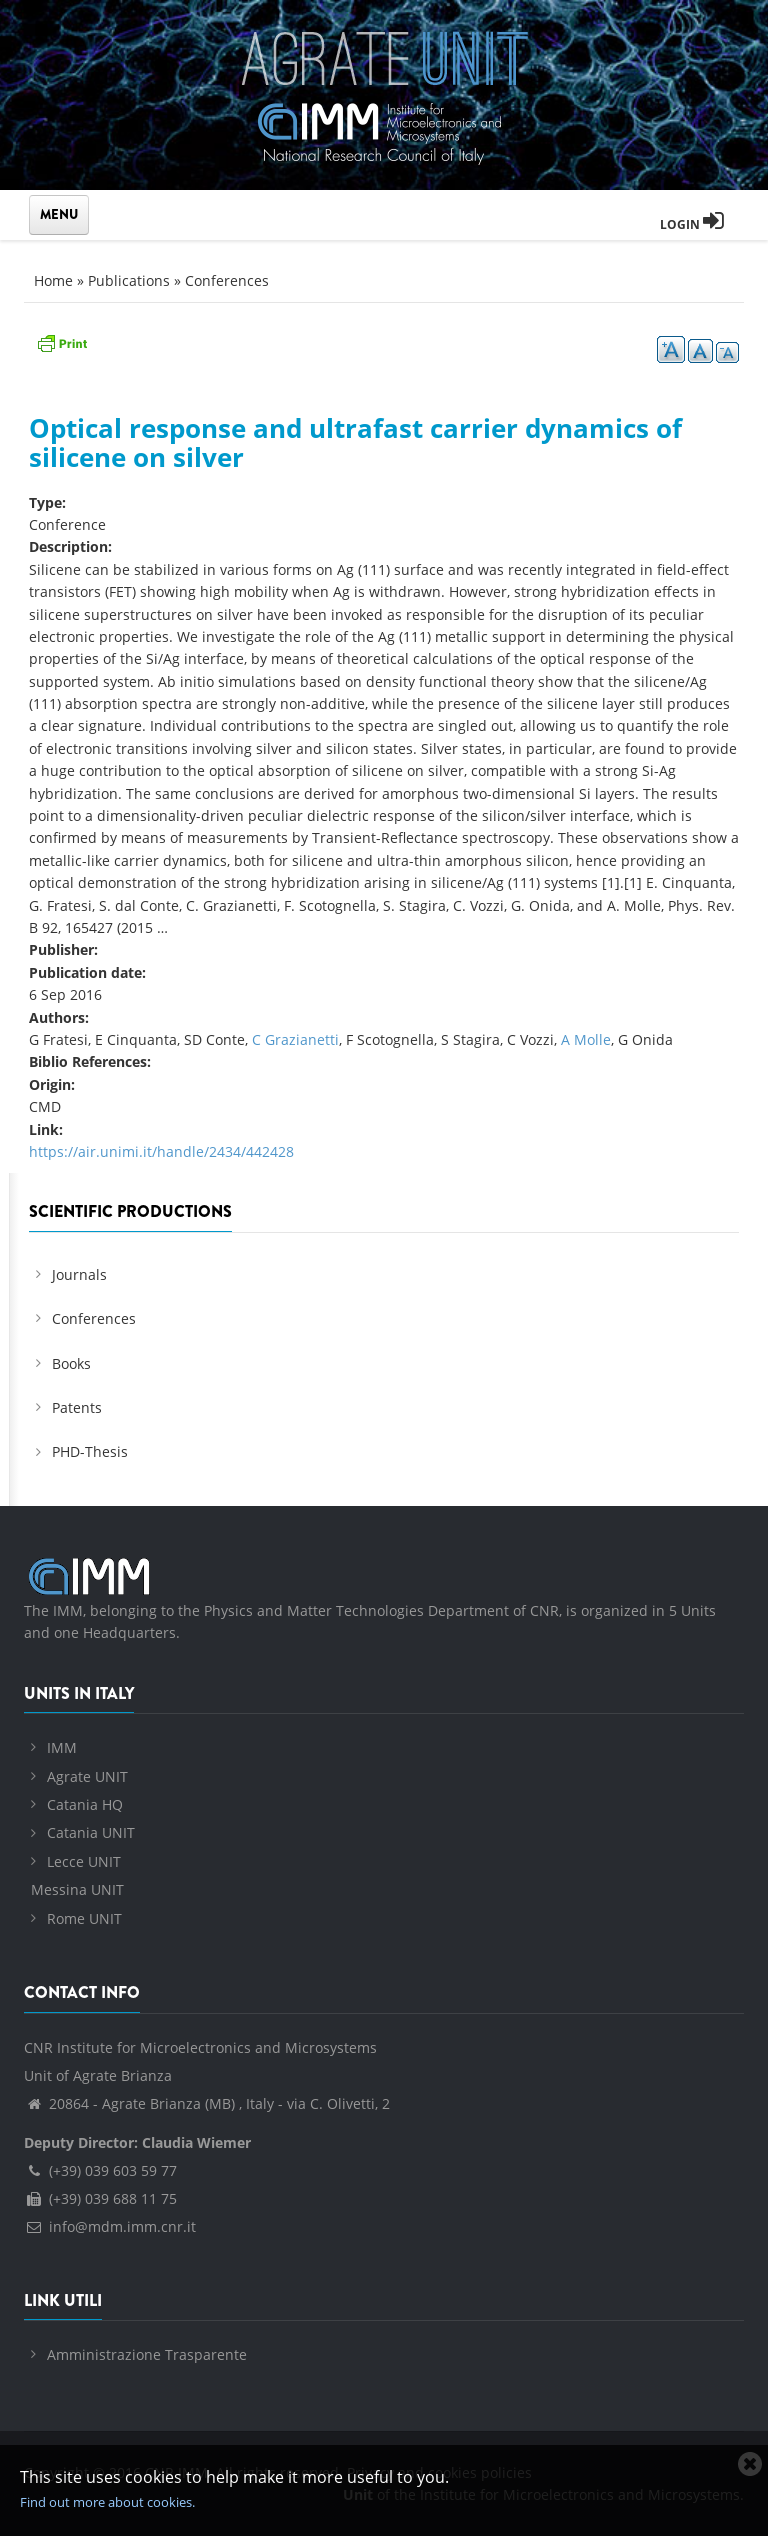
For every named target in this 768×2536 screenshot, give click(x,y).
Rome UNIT (84, 1918)
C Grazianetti (295, 1039)
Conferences (227, 280)
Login (692, 224)
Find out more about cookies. (107, 2502)
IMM (62, 1747)
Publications (129, 280)
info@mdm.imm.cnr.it (110, 2226)
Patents (77, 1407)
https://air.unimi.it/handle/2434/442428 (161, 1151)
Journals (79, 1274)
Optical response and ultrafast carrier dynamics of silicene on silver (355, 442)
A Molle (586, 1039)
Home (53, 280)
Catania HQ (85, 1804)
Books (71, 1363)
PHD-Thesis (90, 1451)
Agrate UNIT (87, 1776)
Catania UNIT (91, 1832)
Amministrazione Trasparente (147, 2354)
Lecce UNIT (84, 1861)
